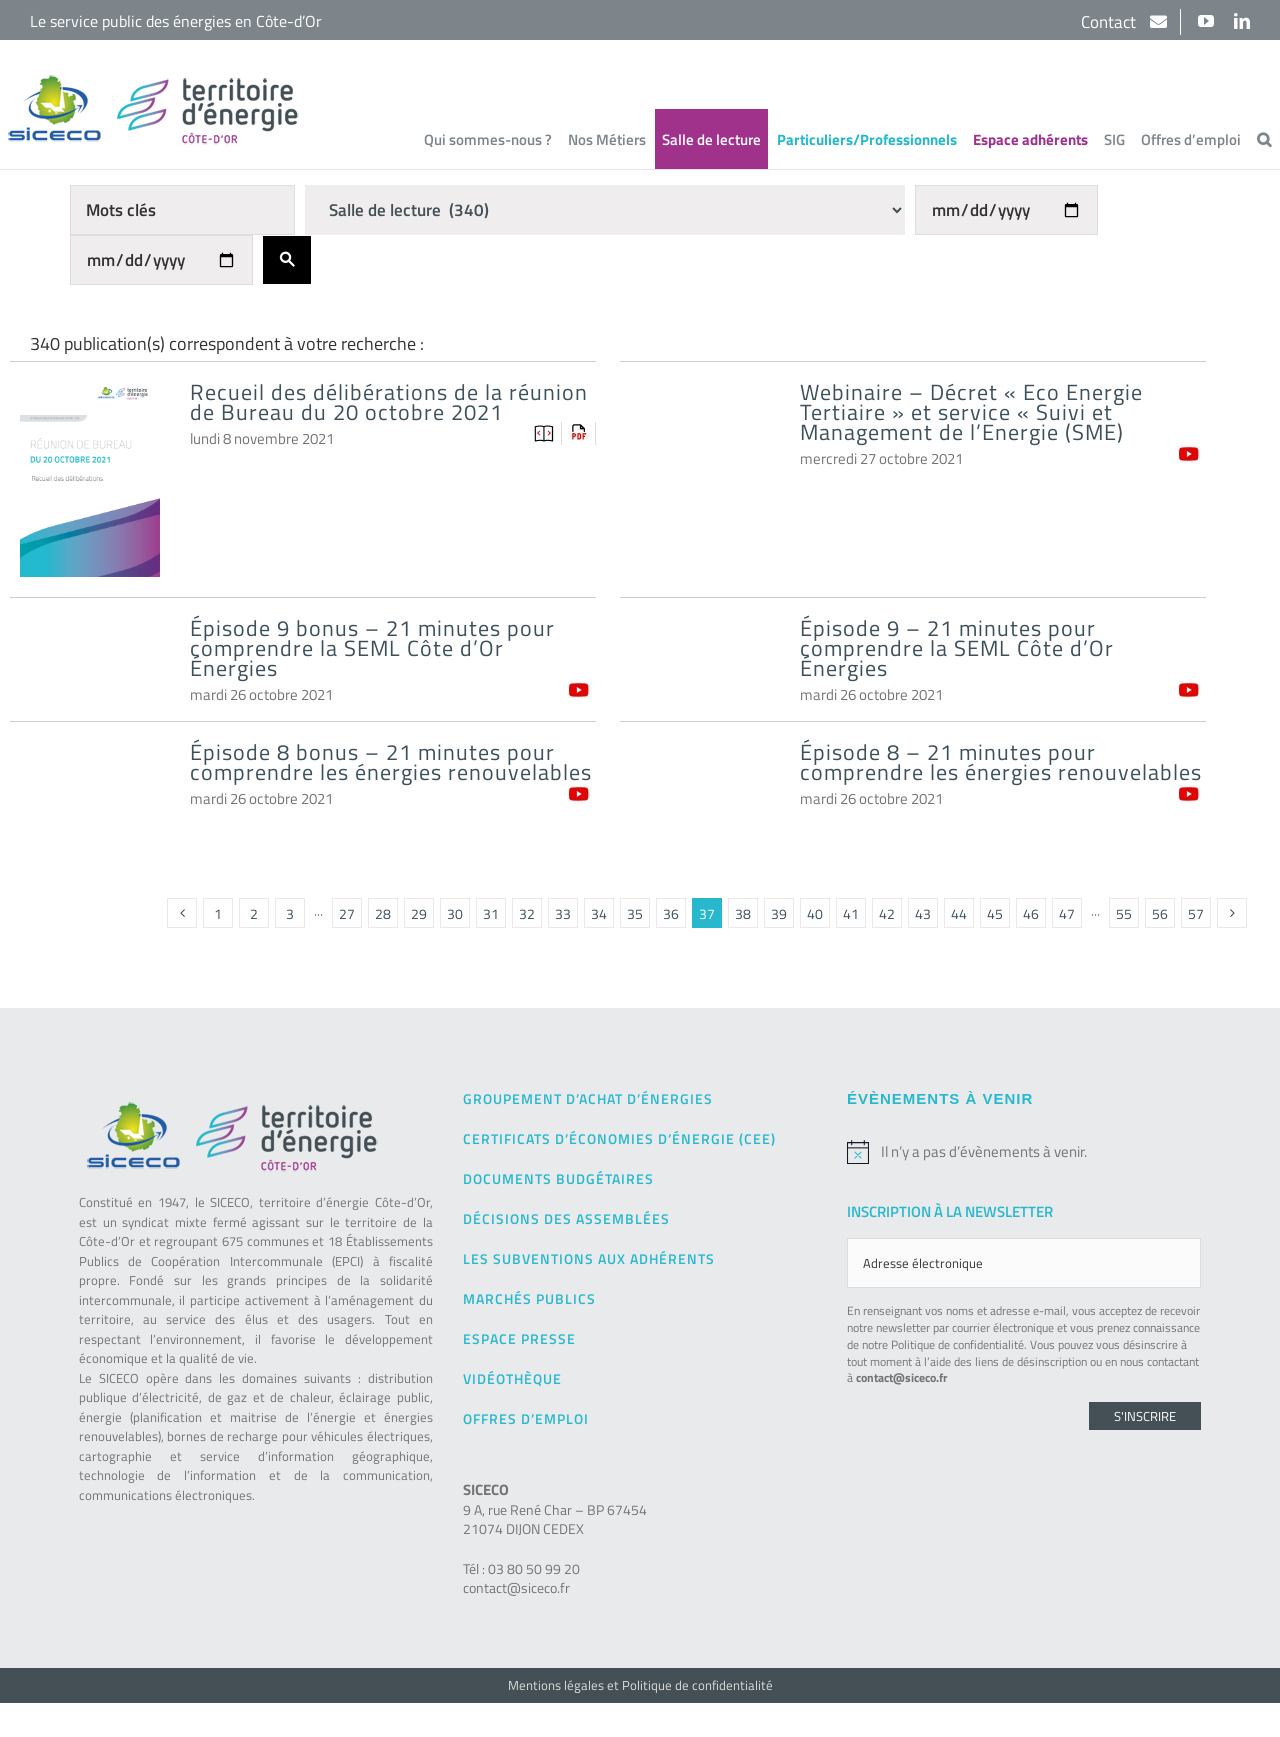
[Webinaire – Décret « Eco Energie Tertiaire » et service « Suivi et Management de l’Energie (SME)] (700, 426)
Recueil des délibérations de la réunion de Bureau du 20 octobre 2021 (389, 402)
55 (1124, 913)
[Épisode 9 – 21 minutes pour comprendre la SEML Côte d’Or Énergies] (700, 662)
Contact (1110, 22)
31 (491, 913)
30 (455, 913)
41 (851, 913)
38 (743, 913)
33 (563, 913)
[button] (1264, 139)
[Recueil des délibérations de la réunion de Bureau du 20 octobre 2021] (90, 403)
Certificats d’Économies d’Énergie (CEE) (619, 1138)
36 (671, 913)
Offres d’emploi (526, 1418)
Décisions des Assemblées (566, 1218)
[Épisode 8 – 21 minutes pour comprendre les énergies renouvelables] (700, 786)
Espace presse (519, 1338)
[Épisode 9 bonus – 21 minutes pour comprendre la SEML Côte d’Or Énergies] (90, 662)
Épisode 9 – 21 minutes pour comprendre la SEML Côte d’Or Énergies (957, 648)
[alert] (1024, 1152)
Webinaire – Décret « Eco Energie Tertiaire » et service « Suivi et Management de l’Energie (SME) (971, 412)
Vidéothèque (512, 1378)
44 (959, 913)
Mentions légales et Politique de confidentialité (640, 1685)
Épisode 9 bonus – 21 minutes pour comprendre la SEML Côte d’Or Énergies (372, 648)
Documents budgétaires (558, 1178)
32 (527, 913)
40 (815, 913)
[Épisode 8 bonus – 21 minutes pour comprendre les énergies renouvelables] (90, 786)
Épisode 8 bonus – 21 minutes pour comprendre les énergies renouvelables (391, 762)
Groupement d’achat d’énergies (588, 1098)
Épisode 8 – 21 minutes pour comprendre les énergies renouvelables (1001, 762)
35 (635, 913)
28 (383, 913)
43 (923, 913)
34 (599, 913)
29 (419, 913)
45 (995, 913)
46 (1031, 913)
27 (347, 913)
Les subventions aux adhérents (589, 1258)
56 (1160, 913)
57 (1196, 913)
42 (887, 913)
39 (779, 913)
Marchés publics (529, 1298)
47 (1067, 913)
